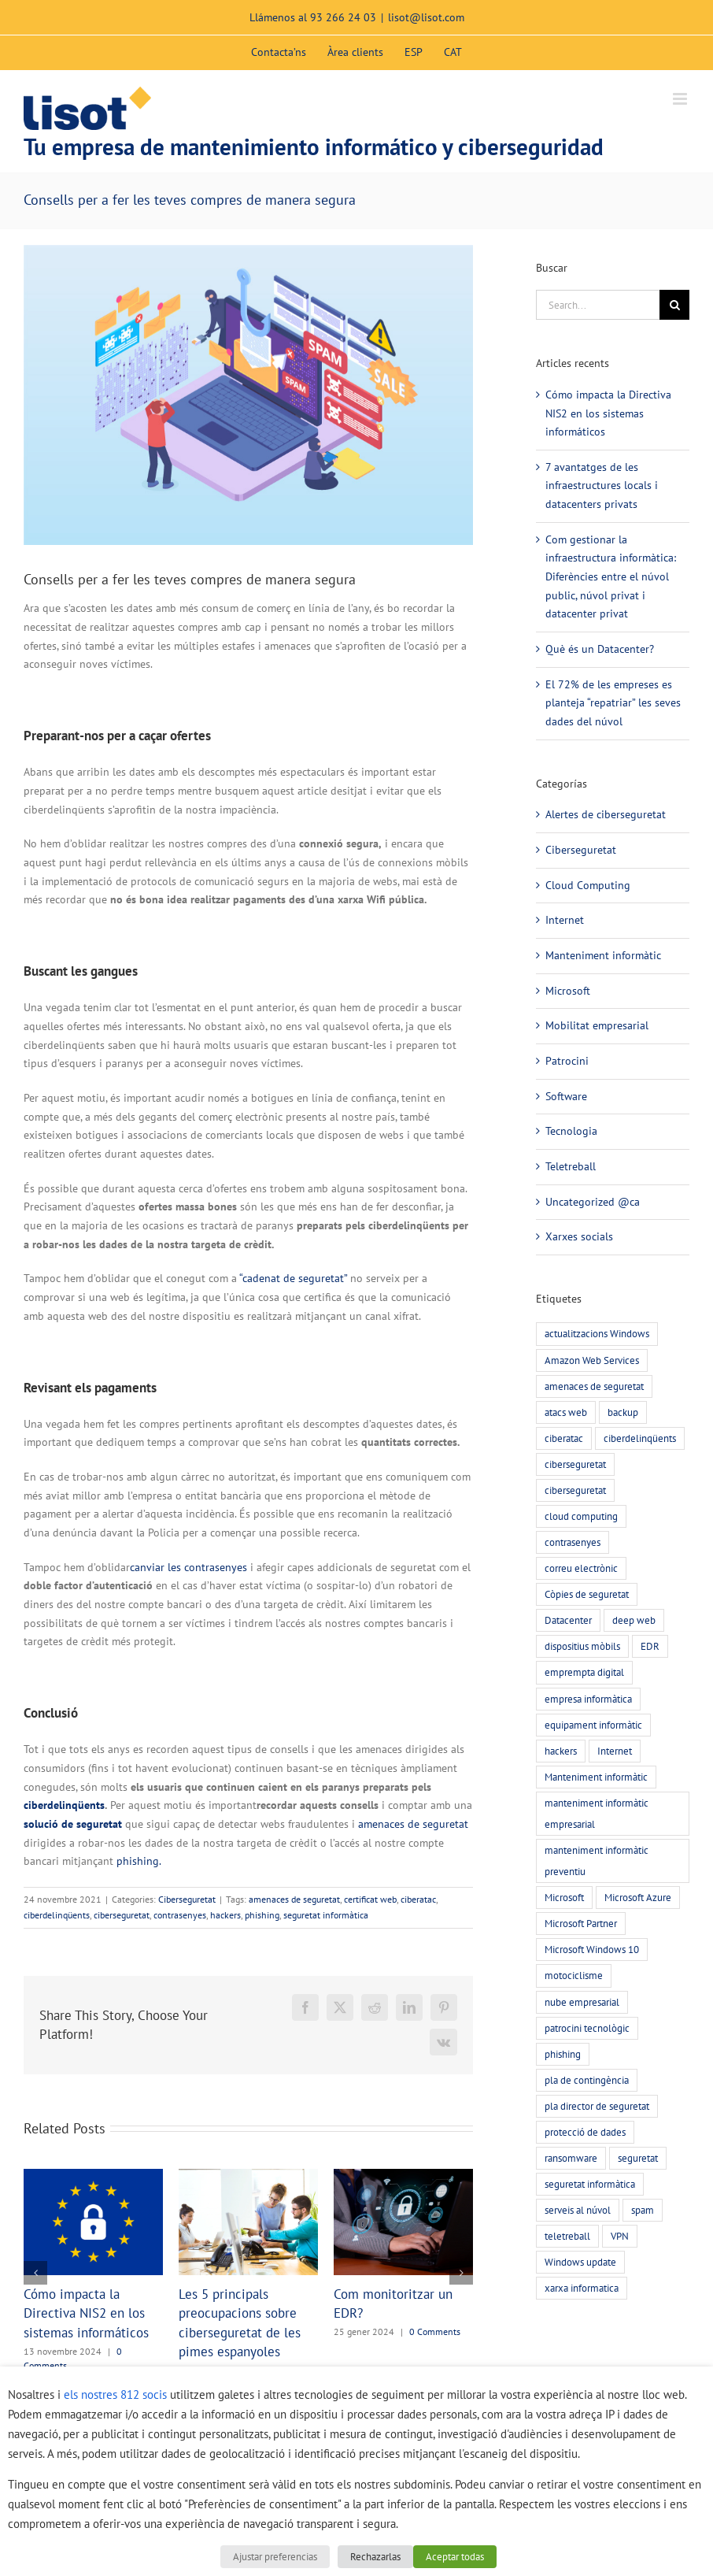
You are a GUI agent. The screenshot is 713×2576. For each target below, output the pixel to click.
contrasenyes (179, 1915)
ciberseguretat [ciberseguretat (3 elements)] (575, 1490)
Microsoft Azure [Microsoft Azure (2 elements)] (637, 1897)
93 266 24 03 (343, 17)
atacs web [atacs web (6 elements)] (566, 1412)
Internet (564, 920)
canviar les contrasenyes (188, 1567)
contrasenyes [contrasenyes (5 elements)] (572, 1542)
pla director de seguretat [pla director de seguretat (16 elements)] (597, 2106)
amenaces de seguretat (413, 1824)
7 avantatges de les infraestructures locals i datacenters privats (601, 485)
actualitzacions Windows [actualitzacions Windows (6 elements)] (597, 1333)
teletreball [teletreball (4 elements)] (567, 2235)
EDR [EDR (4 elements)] (650, 1646)
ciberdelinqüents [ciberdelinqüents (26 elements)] (640, 1438)
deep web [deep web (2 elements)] (634, 1620)
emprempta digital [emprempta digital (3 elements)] (584, 1672)
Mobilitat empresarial (596, 1025)
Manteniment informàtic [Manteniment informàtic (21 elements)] (596, 1776)
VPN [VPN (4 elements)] (620, 2235)
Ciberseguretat (187, 1899)
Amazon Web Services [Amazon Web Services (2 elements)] (592, 1360)
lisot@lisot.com (426, 17)
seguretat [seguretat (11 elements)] (638, 2158)
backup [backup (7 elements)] (623, 1412)
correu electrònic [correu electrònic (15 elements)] (581, 1568)
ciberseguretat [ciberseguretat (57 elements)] (575, 1464)
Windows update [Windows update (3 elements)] (580, 2261)
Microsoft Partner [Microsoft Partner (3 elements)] (581, 1923)
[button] (35, 2273)
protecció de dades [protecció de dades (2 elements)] (585, 2132)
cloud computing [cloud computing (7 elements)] (581, 1516)
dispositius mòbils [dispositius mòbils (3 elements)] (582, 1646)
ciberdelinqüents (64, 1805)
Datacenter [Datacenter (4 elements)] (568, 1620)
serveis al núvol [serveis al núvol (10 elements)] (578, 2209)
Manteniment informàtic (603, 955)
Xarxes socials (579, 1236)
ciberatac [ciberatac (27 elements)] (564, 1438)
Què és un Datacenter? (599, 649)
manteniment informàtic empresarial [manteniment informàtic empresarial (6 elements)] (596, 1813)
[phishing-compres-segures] (248, 395)
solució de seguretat (73, 1824)
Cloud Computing (587, 885)
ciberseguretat (122, 1915)
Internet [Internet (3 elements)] (614, 1750)
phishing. (138, 1861)
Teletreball (570, 1166)
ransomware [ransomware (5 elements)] (571, 2158)
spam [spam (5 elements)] (642, 2209)
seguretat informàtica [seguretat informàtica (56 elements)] (590, 2184)
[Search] (674, 305)
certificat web (370, 1899)
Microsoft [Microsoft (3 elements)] (564, 1897)
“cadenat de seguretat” (293, 1278)
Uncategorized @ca (592, 1202)
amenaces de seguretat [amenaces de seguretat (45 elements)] (594, 1386)
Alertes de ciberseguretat (605, 814)
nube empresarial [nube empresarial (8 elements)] (582, 2002)
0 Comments (434, 2331)
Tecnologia (571, 1131)
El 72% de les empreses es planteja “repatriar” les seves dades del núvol (613, 702)
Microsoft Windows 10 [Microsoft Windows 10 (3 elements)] (592, 1949)
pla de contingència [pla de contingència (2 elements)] (587, 2080)
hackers (225, 1915)
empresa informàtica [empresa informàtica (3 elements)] (588, 1698)
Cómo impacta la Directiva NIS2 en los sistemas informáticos (86, 2313)
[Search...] (597, 305)
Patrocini (567, 1061)
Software (566, 1096)
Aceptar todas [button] (455, 2556)
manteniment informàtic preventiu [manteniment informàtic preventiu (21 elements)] (596, 1860)
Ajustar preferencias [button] (275, 2556)
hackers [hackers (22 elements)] (561, 1750)
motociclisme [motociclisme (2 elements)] (574, 1975)
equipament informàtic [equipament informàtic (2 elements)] (593, 1724)
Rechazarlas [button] (375, 2556)
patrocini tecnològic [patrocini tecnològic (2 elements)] (587, 2028)
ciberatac (418, 1899)
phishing (262, 1915)
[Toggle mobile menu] (681, 99)
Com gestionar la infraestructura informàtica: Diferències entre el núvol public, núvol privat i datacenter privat (610, 576)
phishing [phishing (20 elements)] (563, 2054)
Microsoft (567, 991)
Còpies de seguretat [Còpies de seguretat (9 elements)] (587, 1594)
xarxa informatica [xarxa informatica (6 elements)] (582, 2287)
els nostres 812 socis (115, 2394)
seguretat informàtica (325, 1915)
